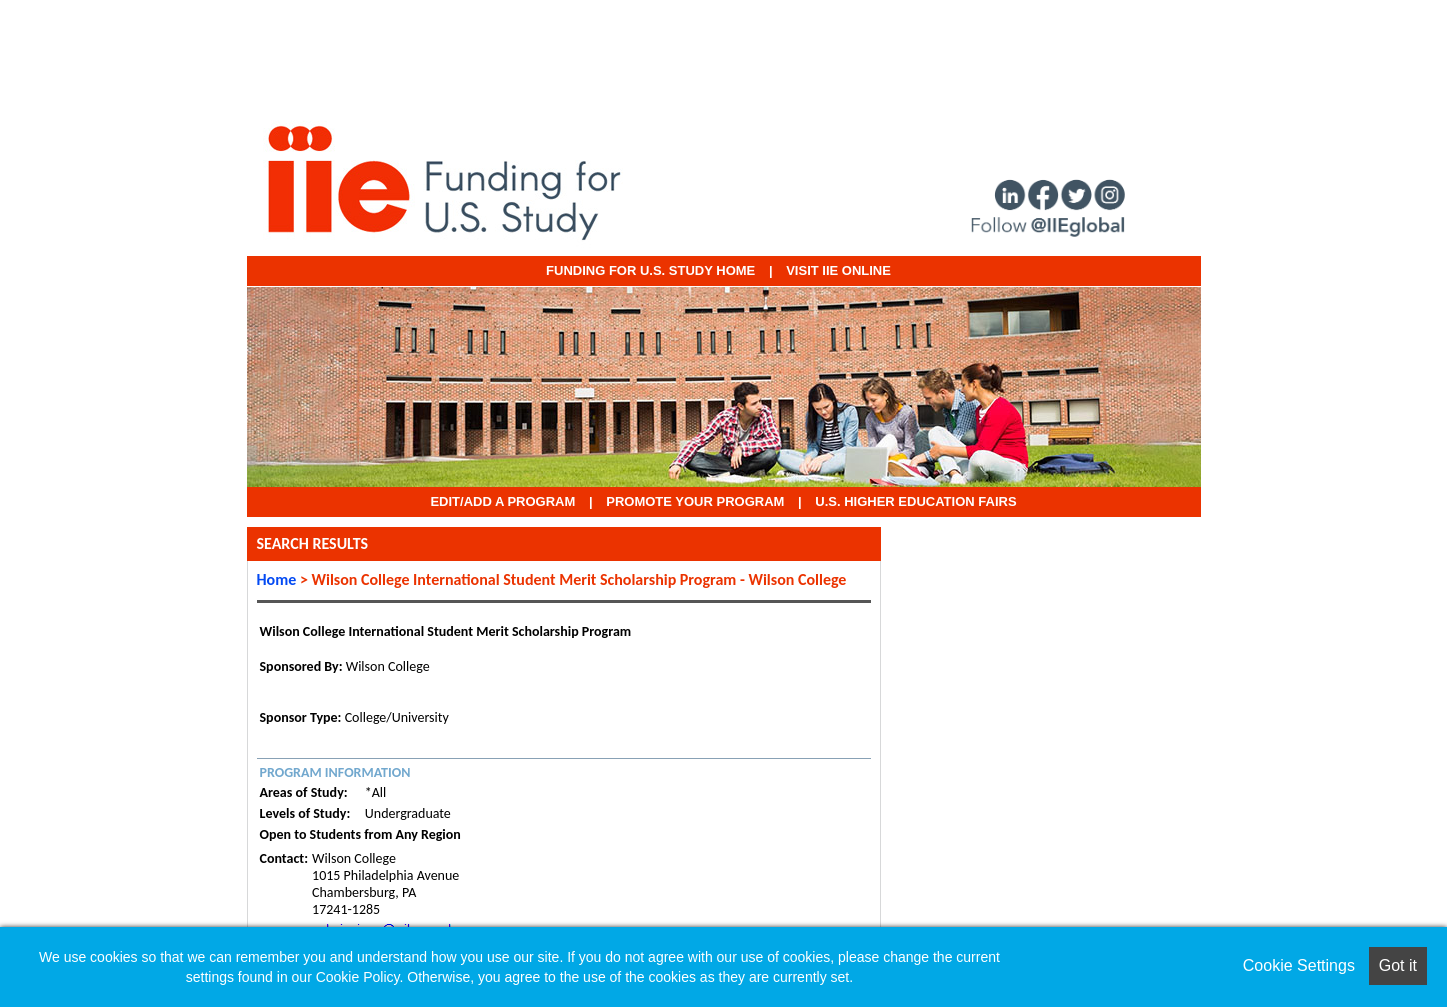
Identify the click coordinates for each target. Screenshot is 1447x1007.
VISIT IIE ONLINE (838, 270)
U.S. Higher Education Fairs (915, 501)
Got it (1398, 965)
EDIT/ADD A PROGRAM (502, 501)
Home (277, 579)
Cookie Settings (1299, 965)
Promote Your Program (695, 501)
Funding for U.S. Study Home (650, 270)
